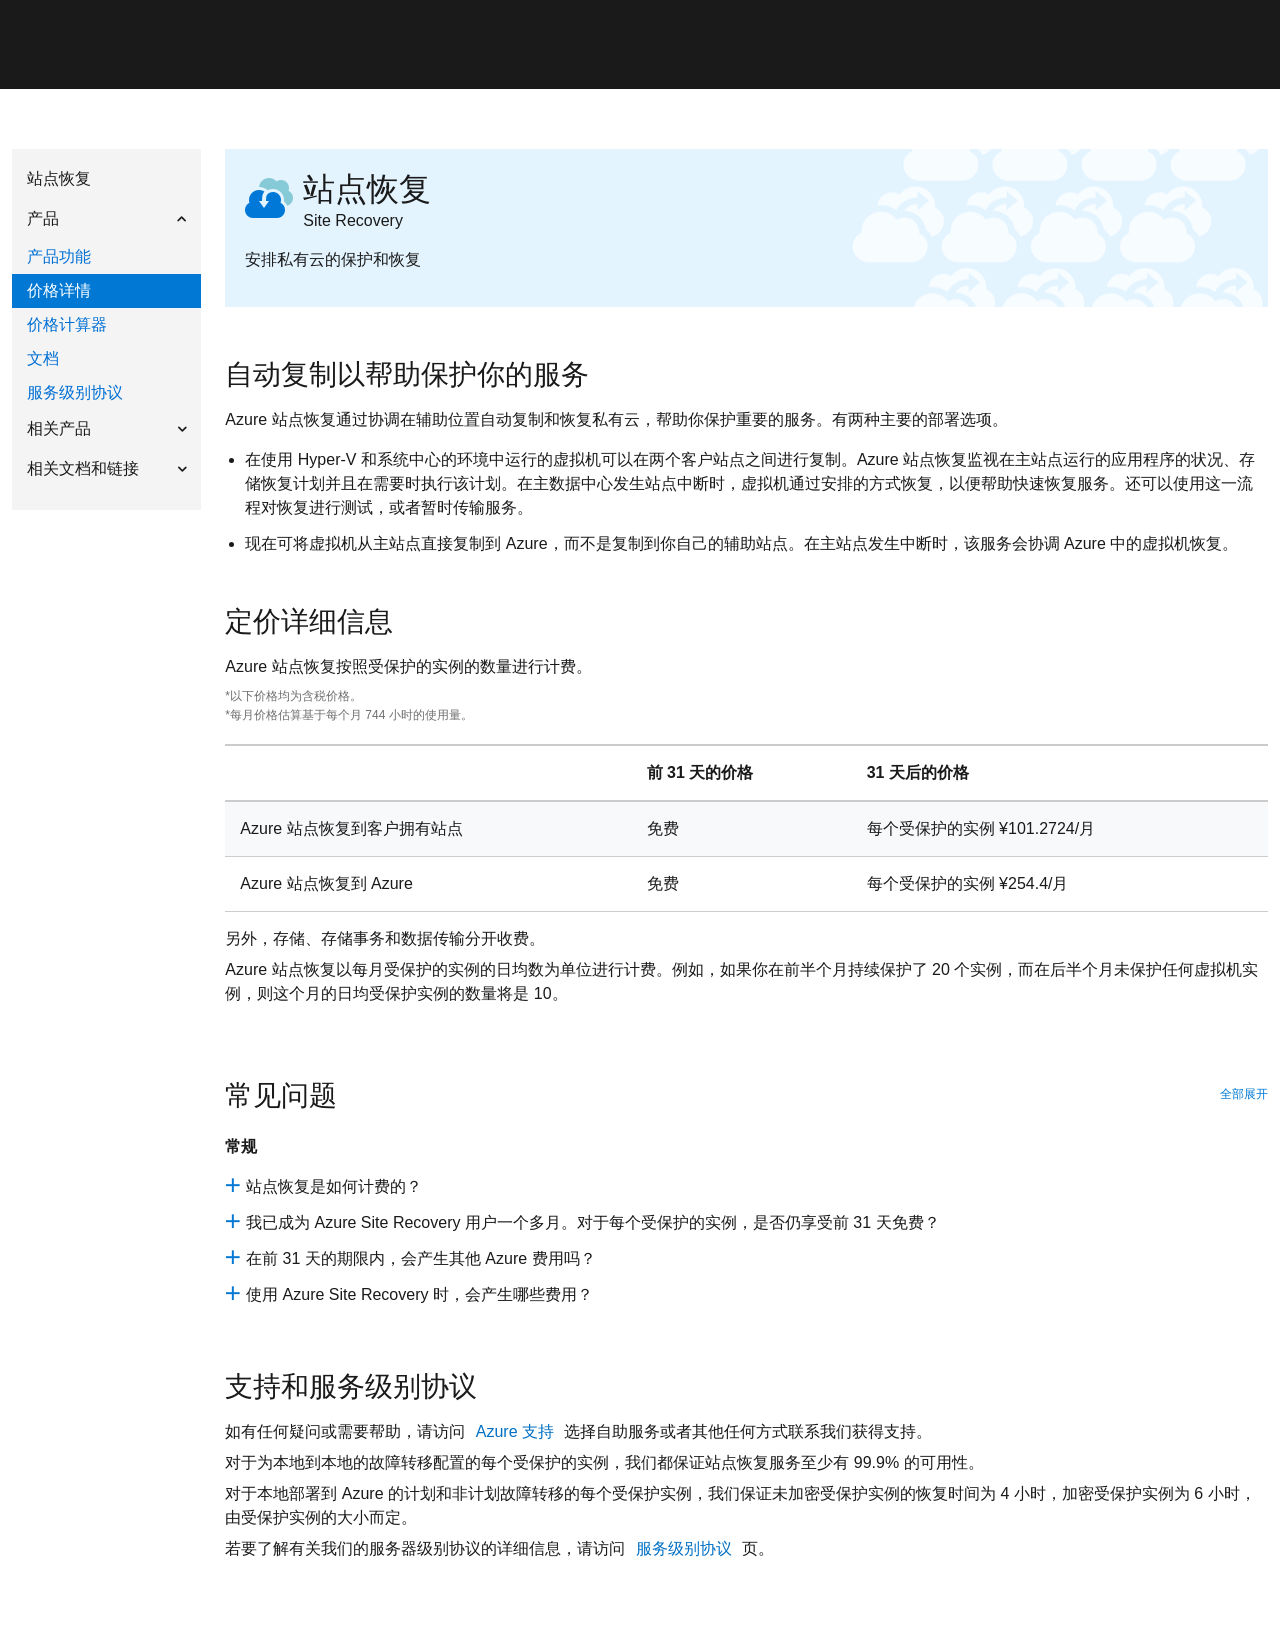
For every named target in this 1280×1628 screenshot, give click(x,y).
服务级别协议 (75, 392)
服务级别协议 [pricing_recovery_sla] (686, 1548)
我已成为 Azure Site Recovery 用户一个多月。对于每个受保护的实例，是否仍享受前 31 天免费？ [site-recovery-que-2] (592, 1222)
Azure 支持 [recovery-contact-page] (517, 1431)
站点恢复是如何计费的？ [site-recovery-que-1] (334, 1186)
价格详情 (59, 290)
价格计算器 (67, 324)
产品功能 (59, 256)
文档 (43, 358)
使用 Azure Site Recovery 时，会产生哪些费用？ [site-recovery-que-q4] (419, 1294)
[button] (106, 218)
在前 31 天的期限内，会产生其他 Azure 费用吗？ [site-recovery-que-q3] (420, 1258)
